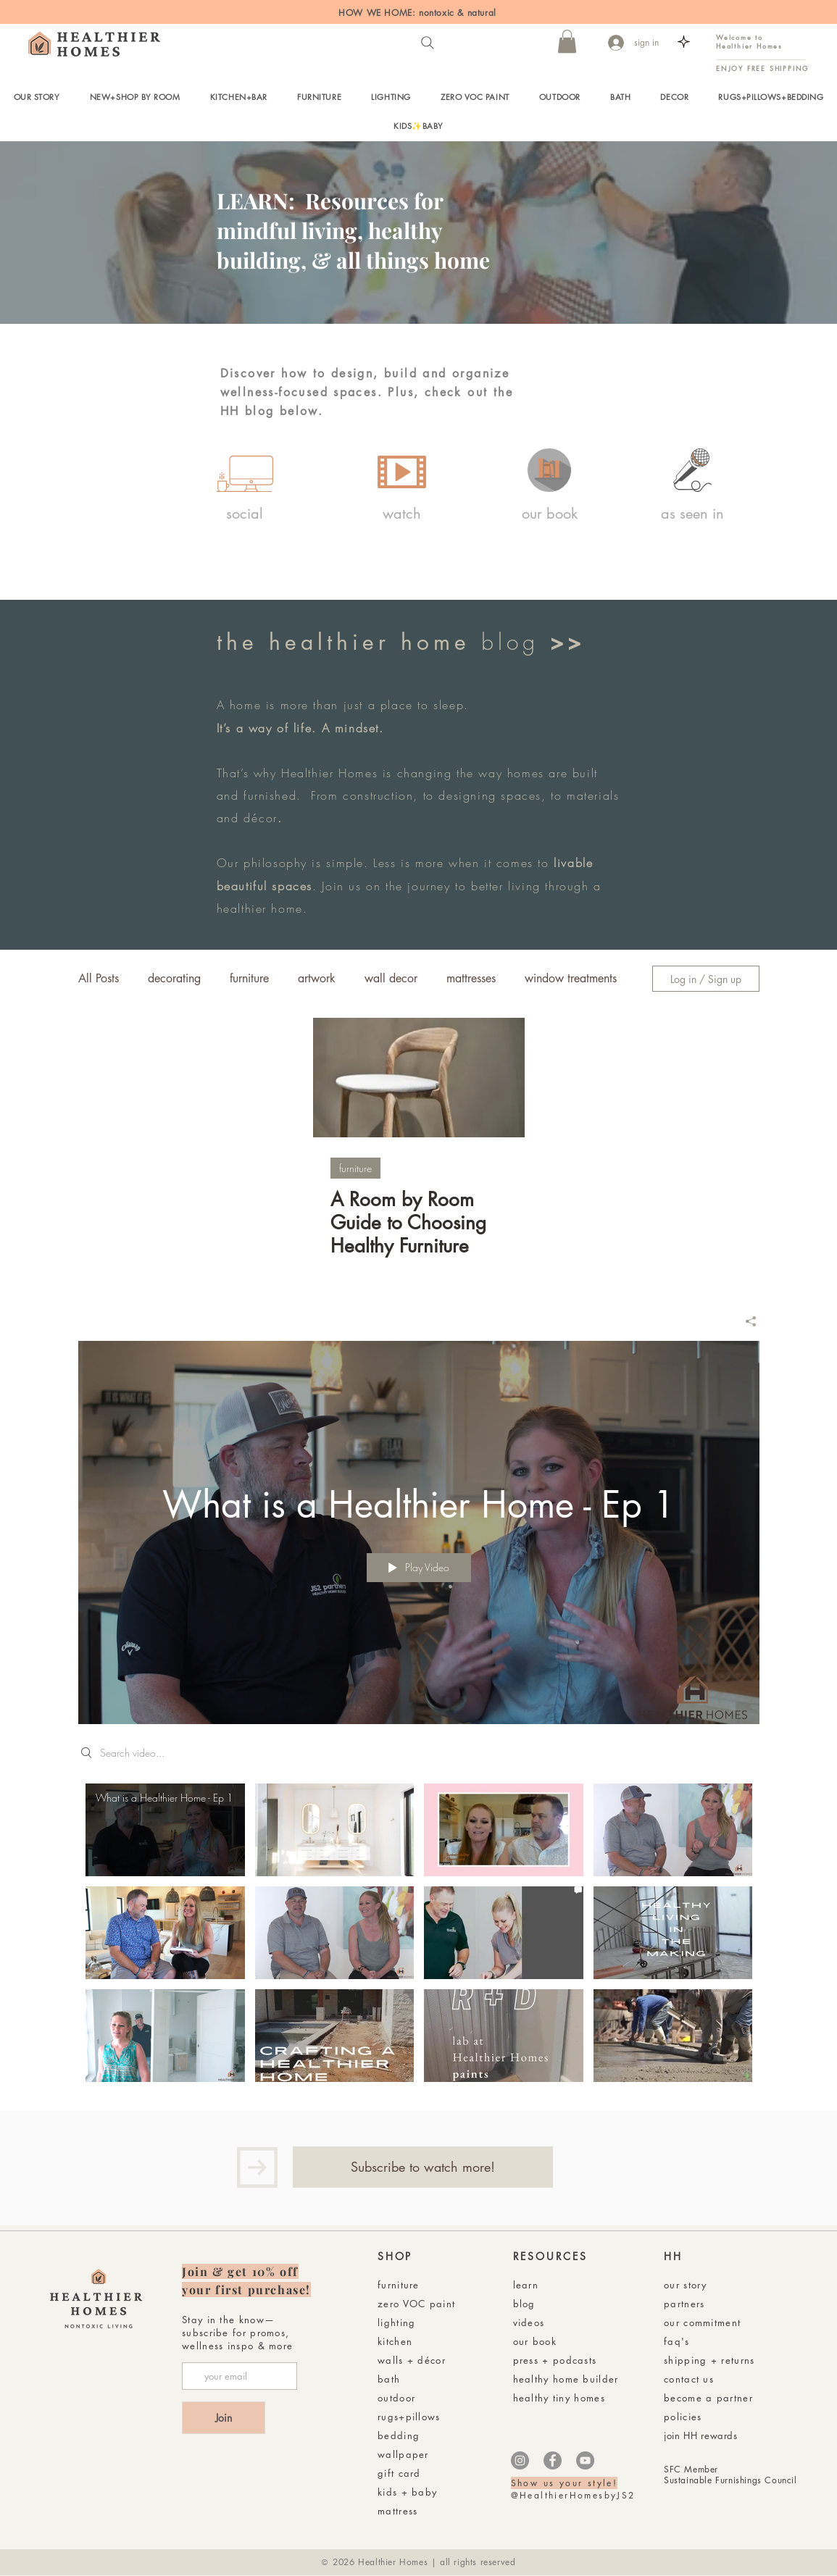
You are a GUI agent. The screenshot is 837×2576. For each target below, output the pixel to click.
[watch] (402, 513)
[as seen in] (692, 513)
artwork (317, 978)
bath (389, 2378)
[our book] (549, 513)
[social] (245, 513)
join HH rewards (701, 2435)
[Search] (427, 43)
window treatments (571, 978)
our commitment (702, 2322)
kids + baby (407, 2491)
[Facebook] (553, 2460)
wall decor (391, 978)
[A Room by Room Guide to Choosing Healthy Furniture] (419, 1077)
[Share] (745, 1321)
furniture (249, 978)
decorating (174, 978)
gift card (399, 2473)
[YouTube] (585, 2460)
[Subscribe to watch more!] (423, 2167)
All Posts (98, 978)
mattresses (471, 978)
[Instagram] (520, 2460)
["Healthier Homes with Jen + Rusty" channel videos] (419, 1936)
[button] (567, 41)
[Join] (223, 2417)
